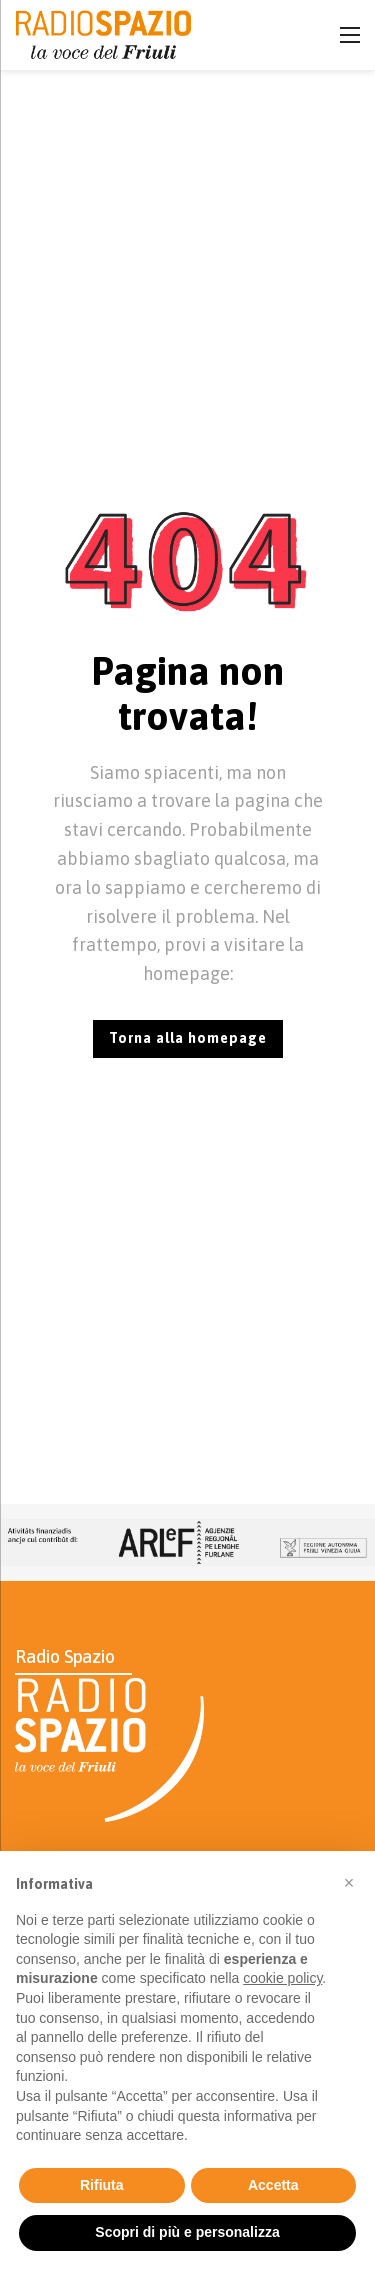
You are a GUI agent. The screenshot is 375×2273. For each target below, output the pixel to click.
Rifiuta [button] (102, 2185)
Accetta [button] (273, 2185)
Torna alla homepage (188, 1038)
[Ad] (187, 1542)
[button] (349, 1883)
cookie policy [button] (282, 1978)
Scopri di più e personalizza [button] (187, 2232)
